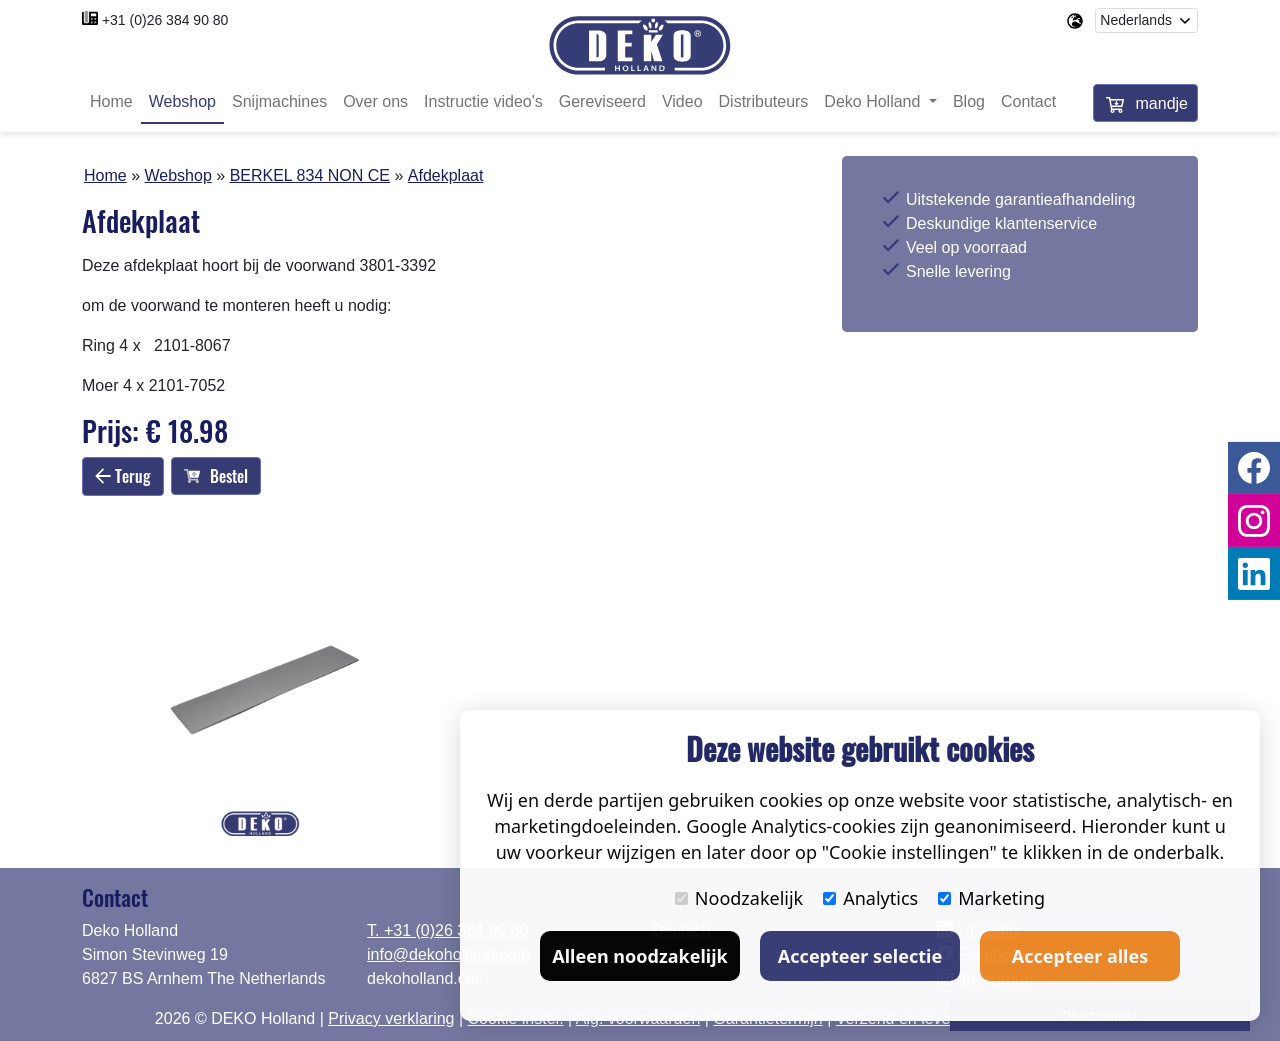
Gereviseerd (602, 102)
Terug (123, 476)
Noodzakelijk (739, 898)
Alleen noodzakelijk (639, 956)
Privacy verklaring (391, 1018)
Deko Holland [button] (874, 102)
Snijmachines (279, 102)
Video (682, 102)
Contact (1028, 102)
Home (111, 102)
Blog (969, 102)
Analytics (870, 898)
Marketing (991, 898)
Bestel (216, 477)
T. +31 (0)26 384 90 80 (447, 930)
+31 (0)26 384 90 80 (165, 20)
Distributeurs (764, 102)
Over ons (375, 102)
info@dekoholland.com (448, 954)
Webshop (182, 102)
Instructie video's (483, 102)
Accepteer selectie (860, 956)
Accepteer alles (1080, 956)
